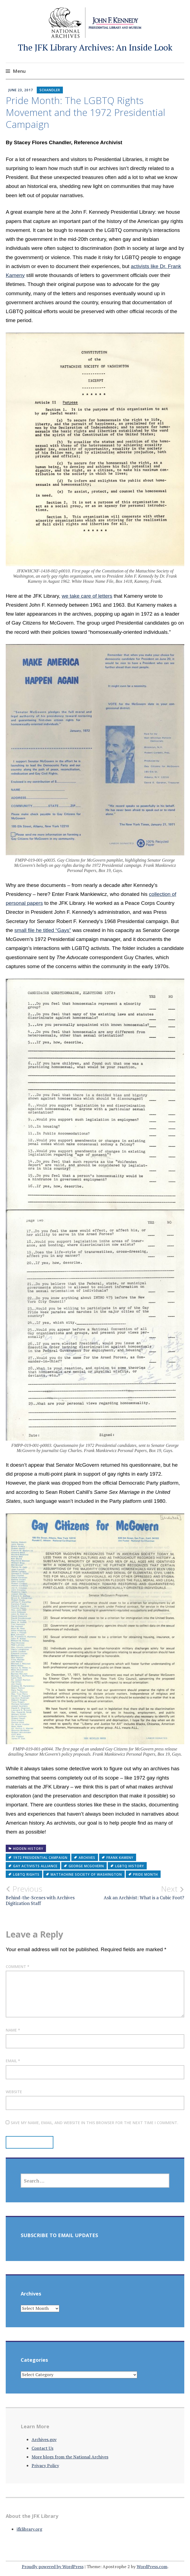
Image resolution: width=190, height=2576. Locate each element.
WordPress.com (152, 2566)
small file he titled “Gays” (42, 930)
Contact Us (42, 2448)
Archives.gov (44, 2439)
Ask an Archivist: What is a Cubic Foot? (139, 1892)
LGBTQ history (129, 1866)
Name (13, 2030)
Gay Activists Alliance (35, 1866)
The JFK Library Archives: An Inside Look (95, 47)
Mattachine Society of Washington (86, 1874)
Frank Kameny (119, 1857)
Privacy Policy (45, 2465)
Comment (17, 1966)
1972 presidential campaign (40, 1857)
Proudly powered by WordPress (53, 2566)
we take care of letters (87, 596)
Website (14, 2091)
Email (13, 2060)
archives (87, 1857)
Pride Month (145, 1874)
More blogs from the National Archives (70, 2457)
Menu (19, 71)
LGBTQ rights (26, 1874)
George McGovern (86, 1866)
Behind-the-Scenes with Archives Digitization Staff (50, 1895)
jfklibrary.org (29, 2529)
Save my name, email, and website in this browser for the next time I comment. (94, 2122)
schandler (49, 90)
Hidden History (28, 1848)
